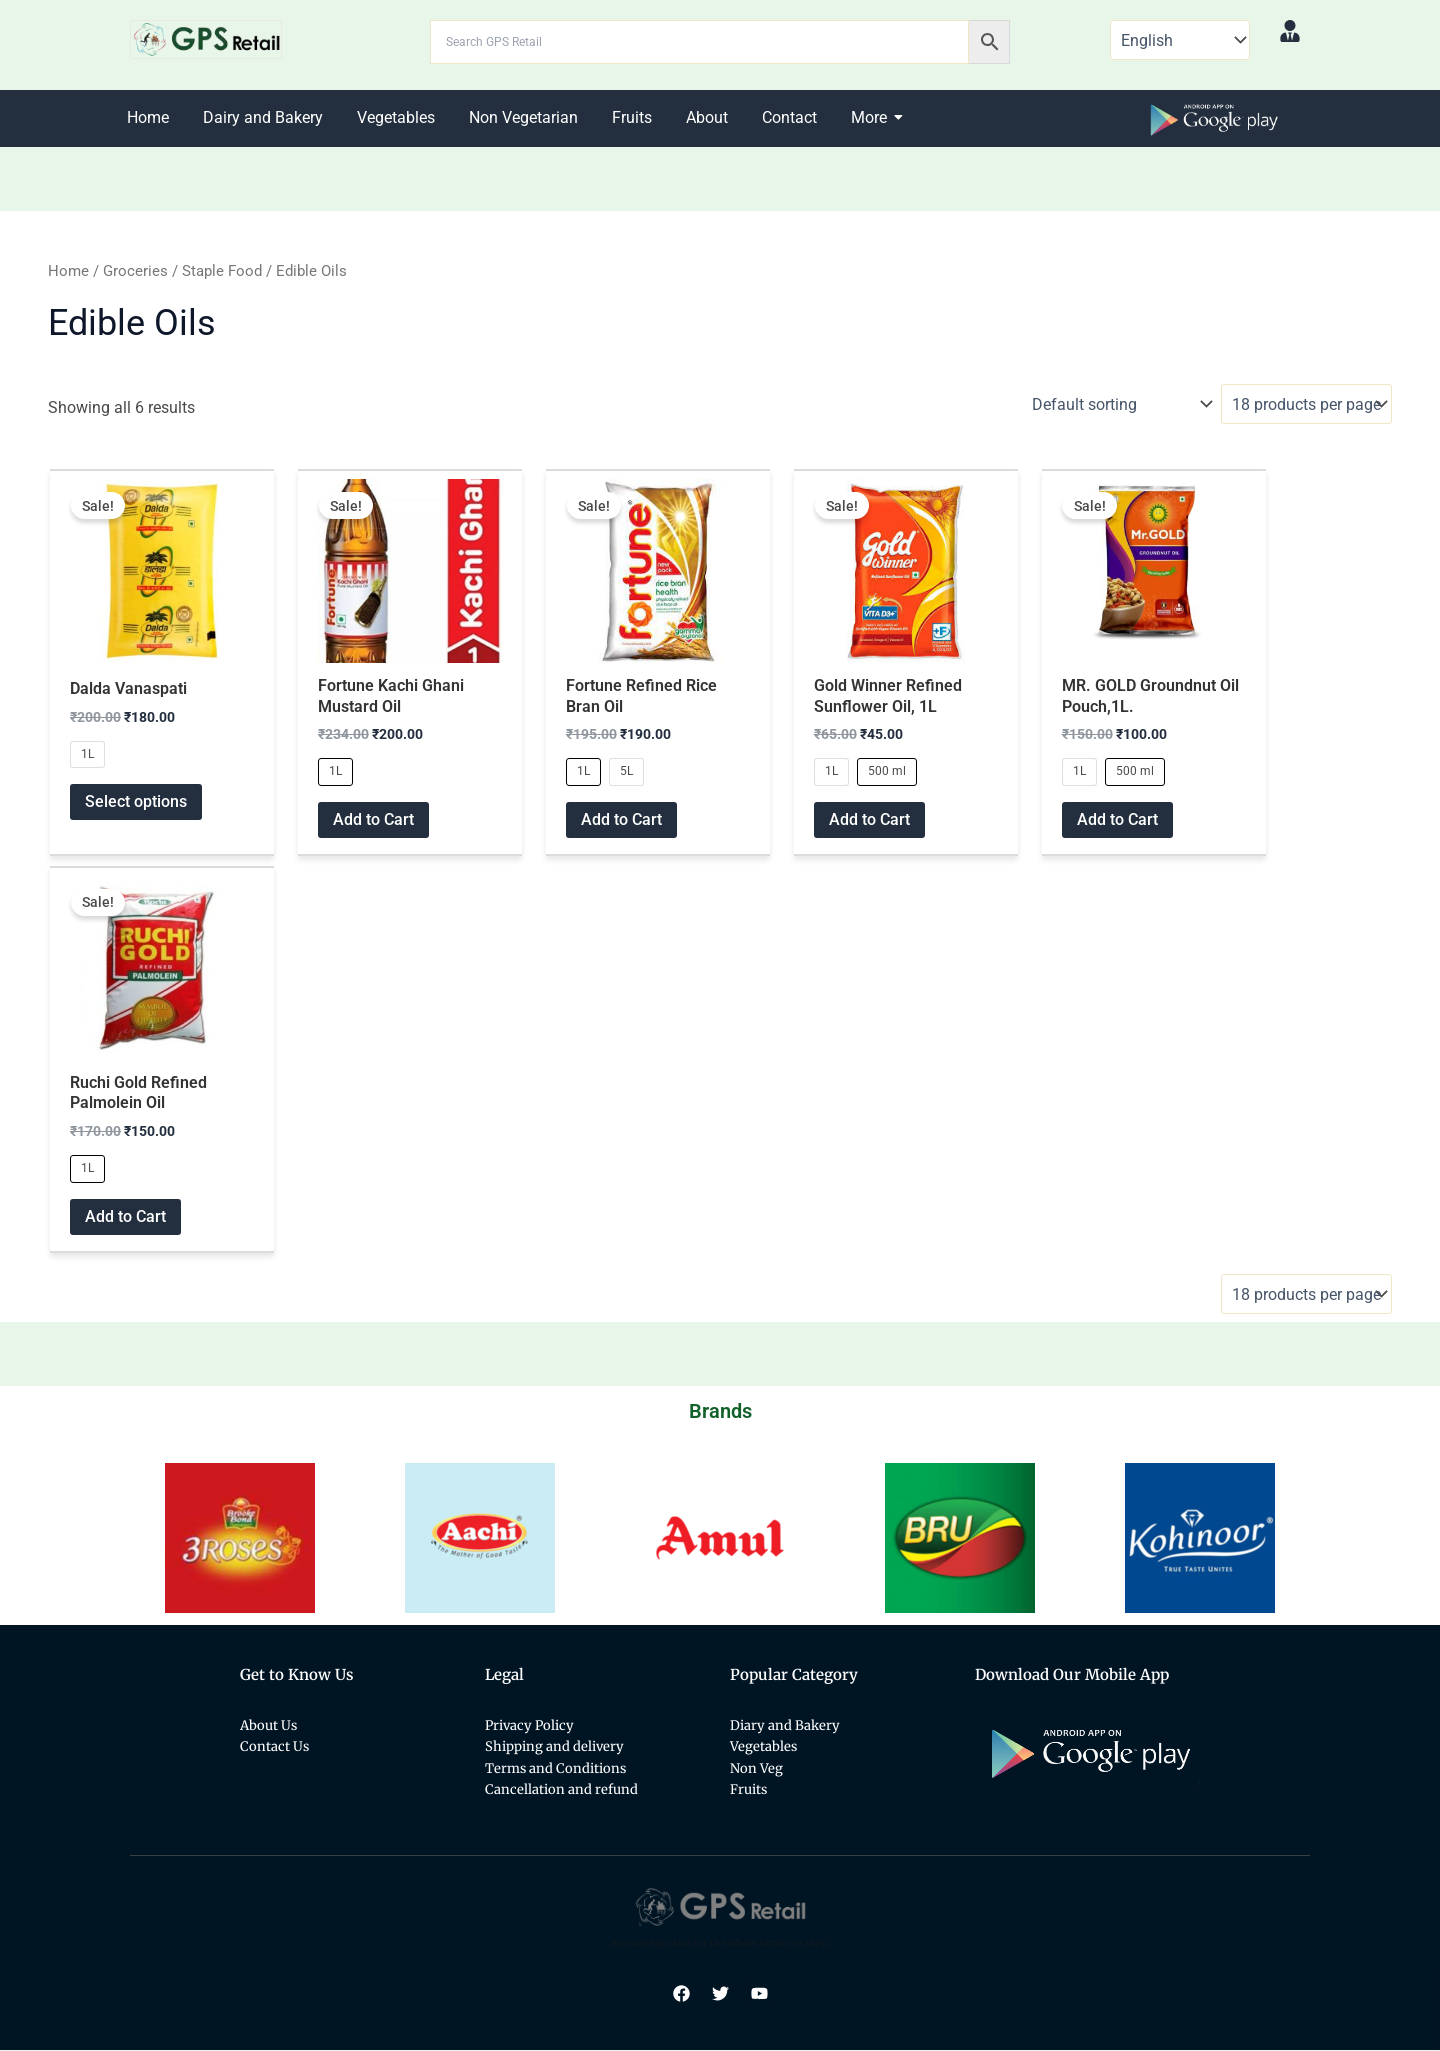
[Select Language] (1180, 40)
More (872, 117)
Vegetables (396, 117)
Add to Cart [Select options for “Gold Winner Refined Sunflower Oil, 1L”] (869, 819)
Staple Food (222, 271)
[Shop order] (1119, 404)
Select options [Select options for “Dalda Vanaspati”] (136, 802)
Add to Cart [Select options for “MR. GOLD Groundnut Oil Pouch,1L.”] (1117, 819)
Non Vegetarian (523, 117)
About (707, 117)
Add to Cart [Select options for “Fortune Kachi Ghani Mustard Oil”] (373, 819)
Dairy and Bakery (263, 117)
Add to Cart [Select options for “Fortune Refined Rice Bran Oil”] (621, 819)
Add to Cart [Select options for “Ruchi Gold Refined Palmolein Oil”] (125, 1217)
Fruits (632, 117)
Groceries (135, 271)
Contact (789, 117)
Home (148, 117)
